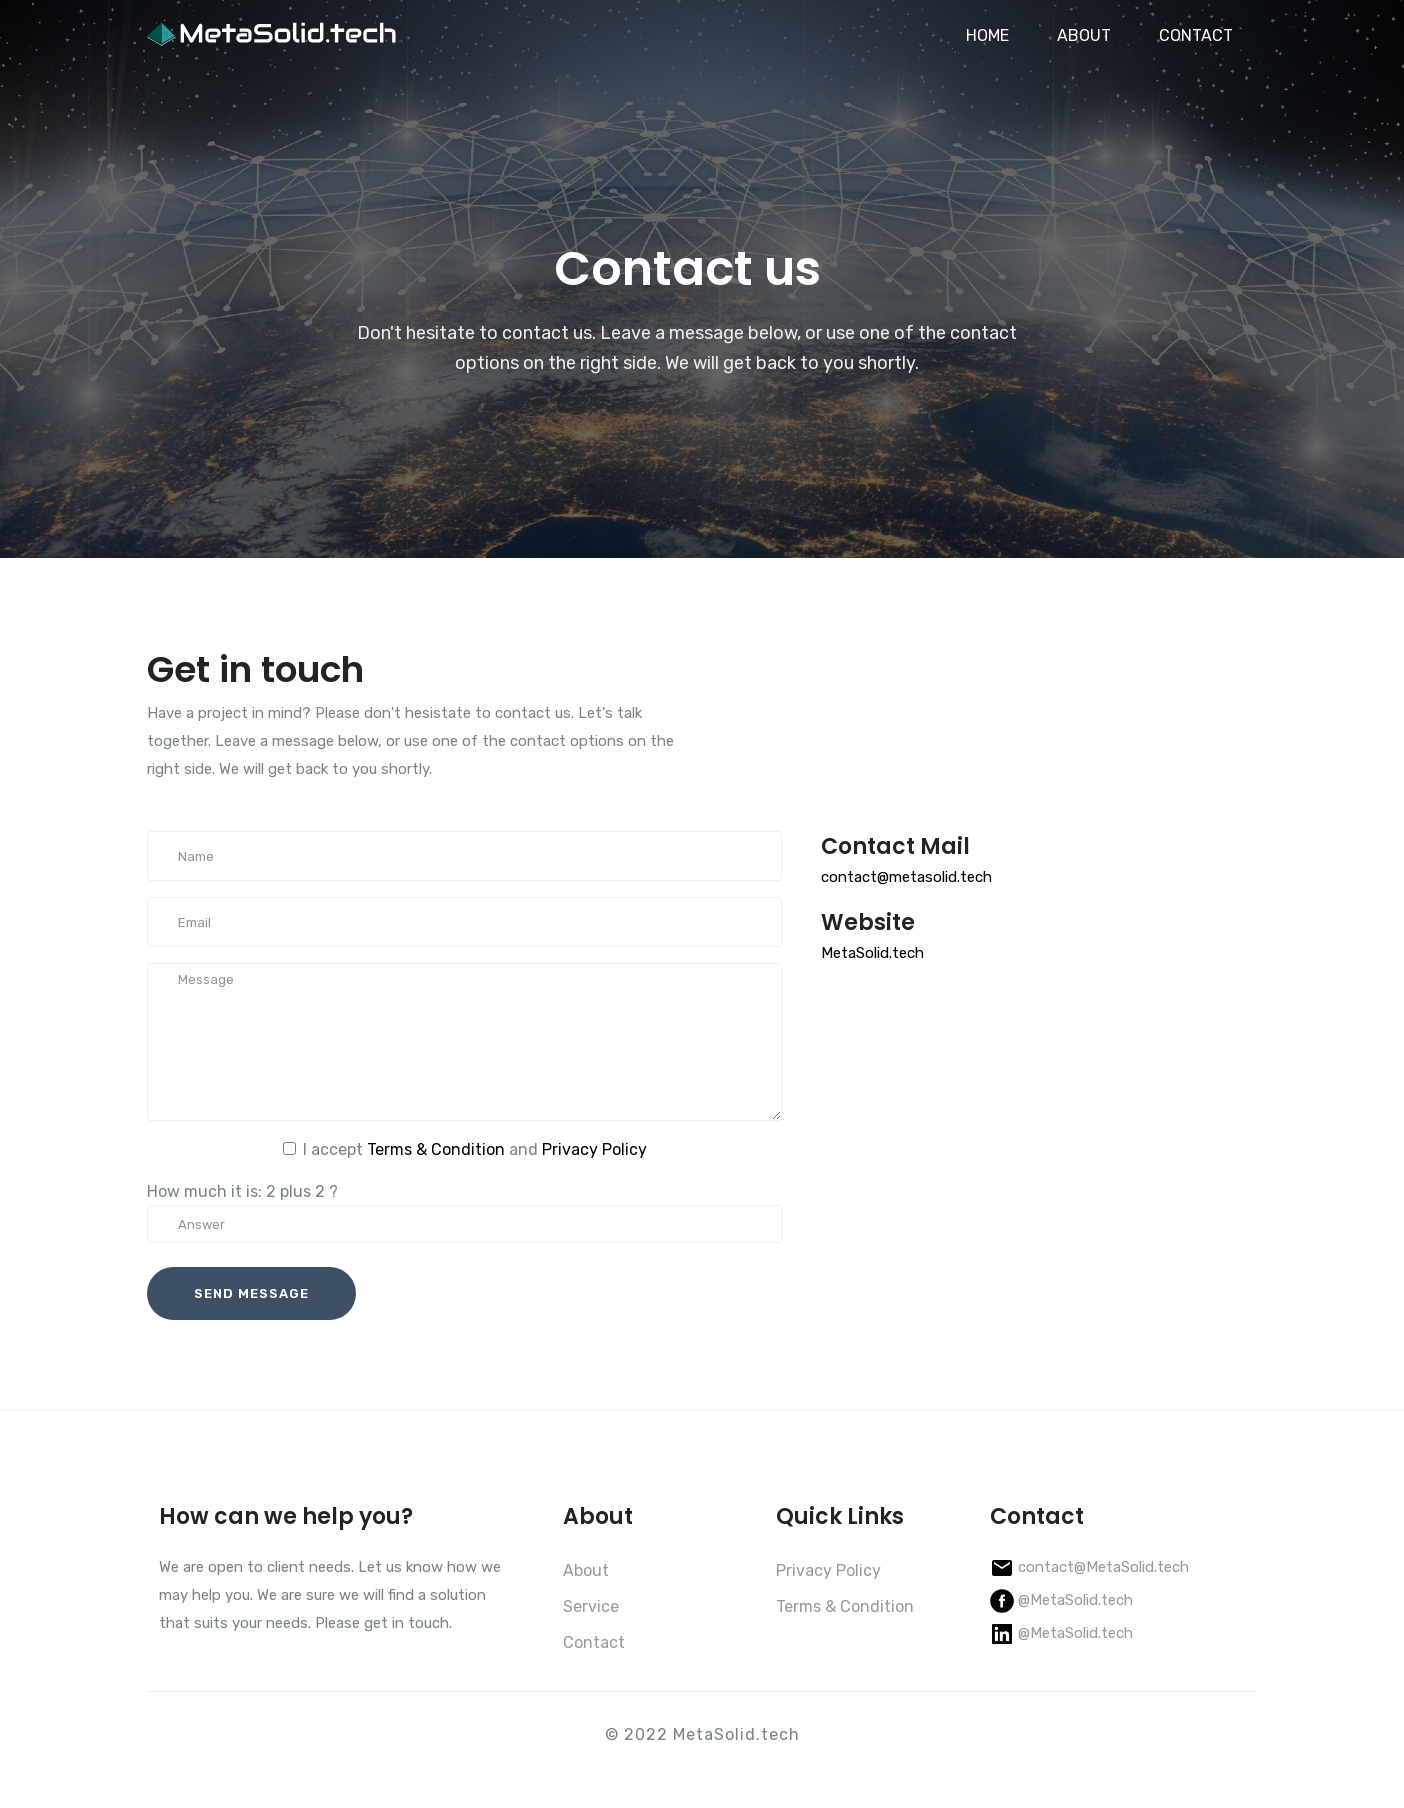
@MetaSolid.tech (1075, 1600)
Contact (594, 1642)
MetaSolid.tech (872, 953)
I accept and (475, 1149)
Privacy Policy (594, 1149)
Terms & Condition (436, 1149)
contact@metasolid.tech (906, 877)
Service (591, 1606)
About (586, 1570)
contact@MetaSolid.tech (1103, 1567)
